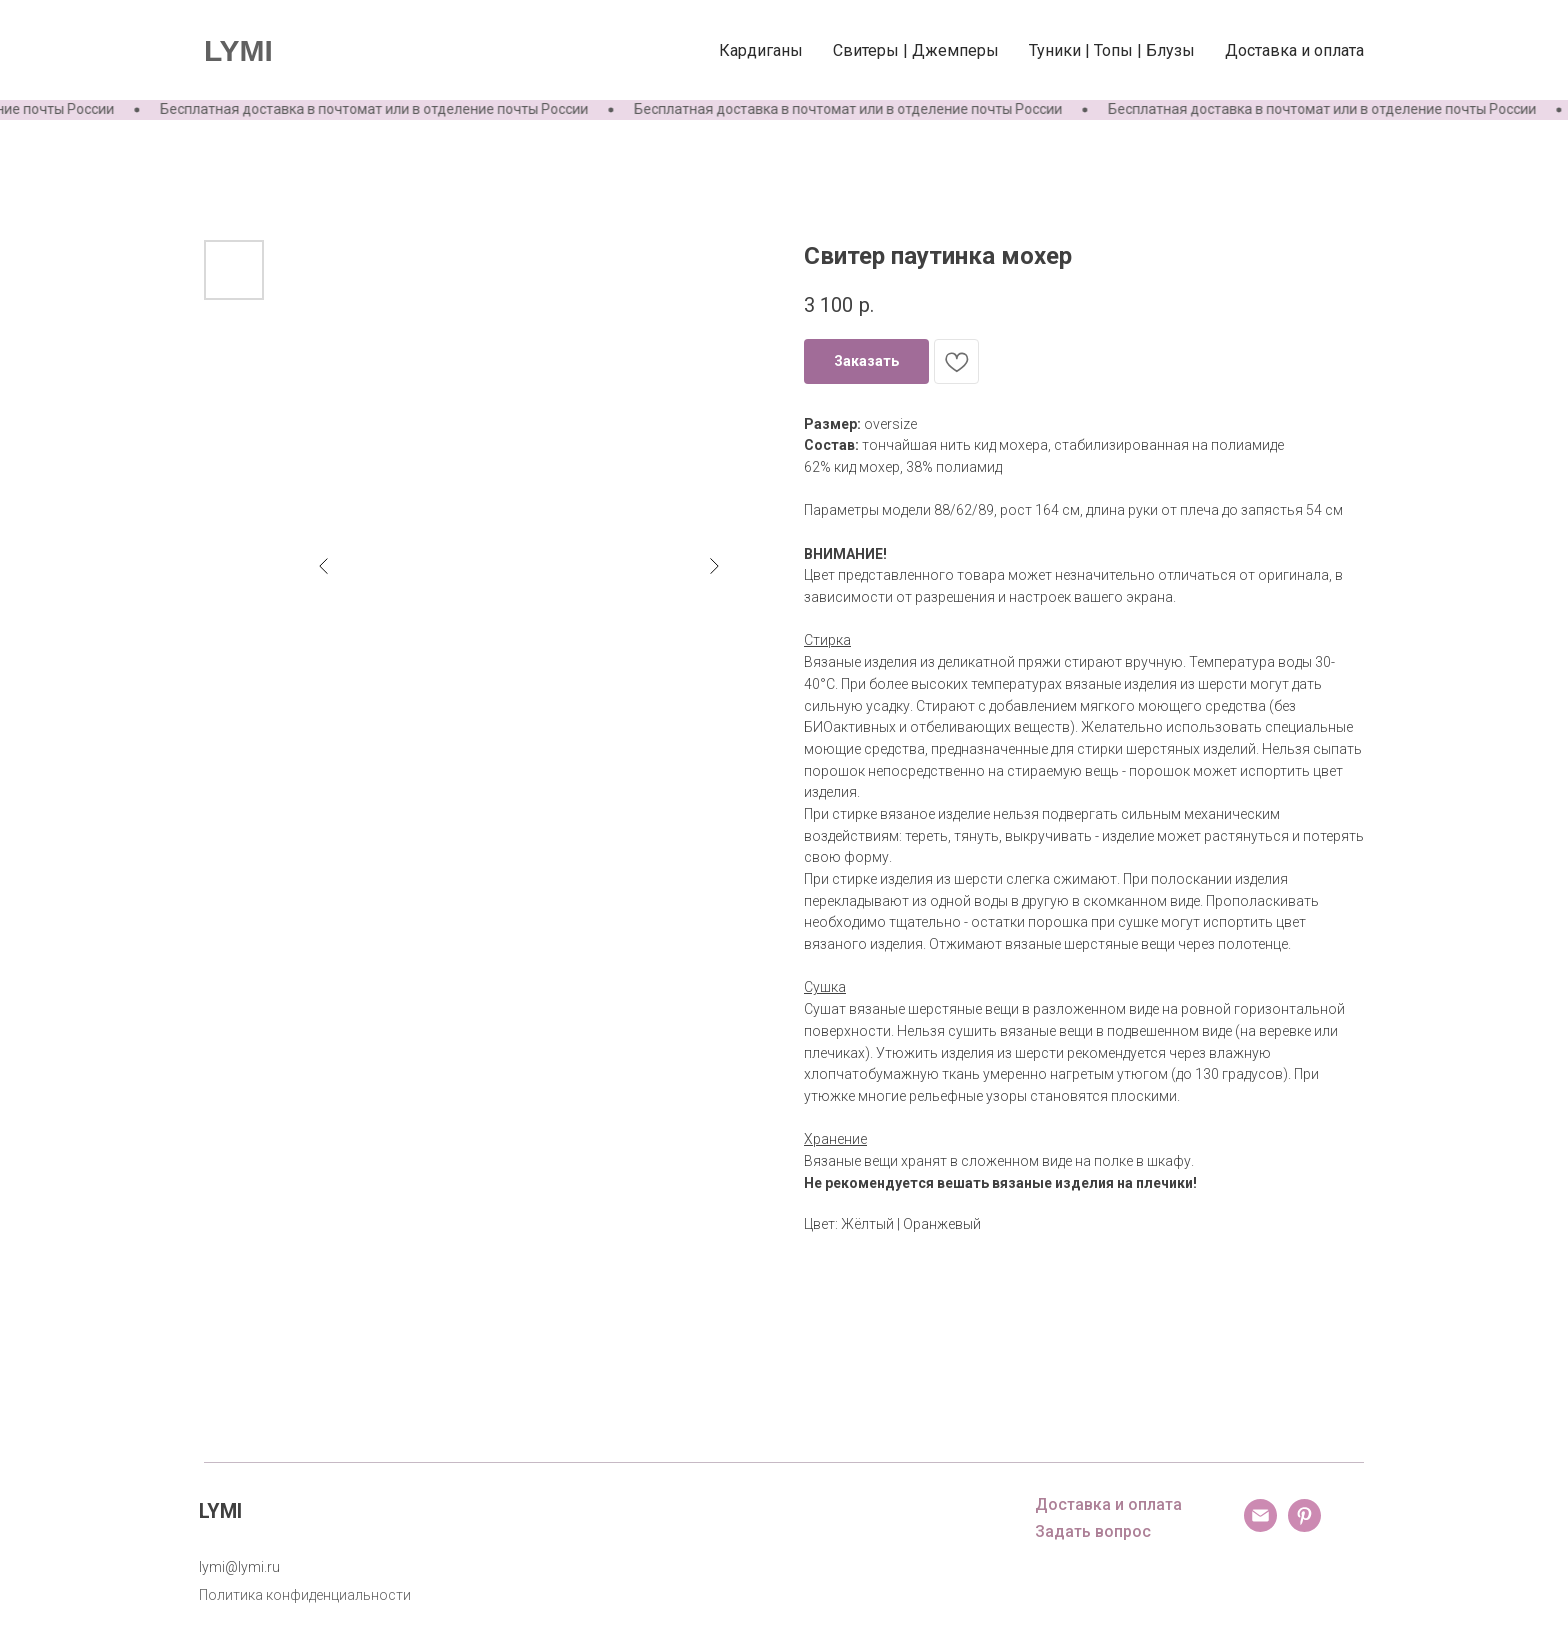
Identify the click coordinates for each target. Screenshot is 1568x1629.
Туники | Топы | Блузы (1112, 50)
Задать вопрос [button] (1093, 1532)
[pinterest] (1304, 1526)
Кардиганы (761, 50)
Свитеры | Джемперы (916, 50)
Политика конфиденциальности (305, 1595)
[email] (1260, 1526)
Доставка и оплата (1294, 50)
